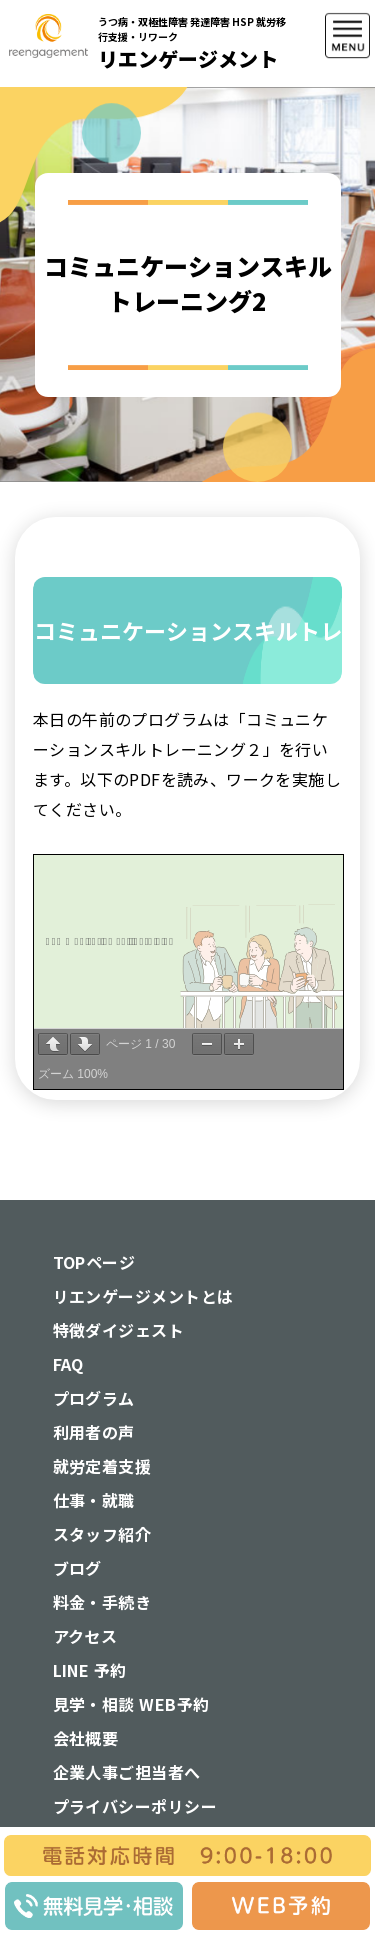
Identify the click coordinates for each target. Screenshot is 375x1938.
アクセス (85, 1636)
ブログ (77, 1568)
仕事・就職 (94, 1500)
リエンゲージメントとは (143, 1296)
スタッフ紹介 (102, 1534)
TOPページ (94, 1262)
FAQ (68, 1364)
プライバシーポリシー (135, 1806)
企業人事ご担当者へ (127, 1772)
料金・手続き (102, 1602)
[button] (347, 129)
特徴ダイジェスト (119, 1330)
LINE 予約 (90, 1670)
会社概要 (86, 1738)
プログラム (94, 1398)
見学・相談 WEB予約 (131, 1704)
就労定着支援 (102, 1466)
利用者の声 (94, 1432)
